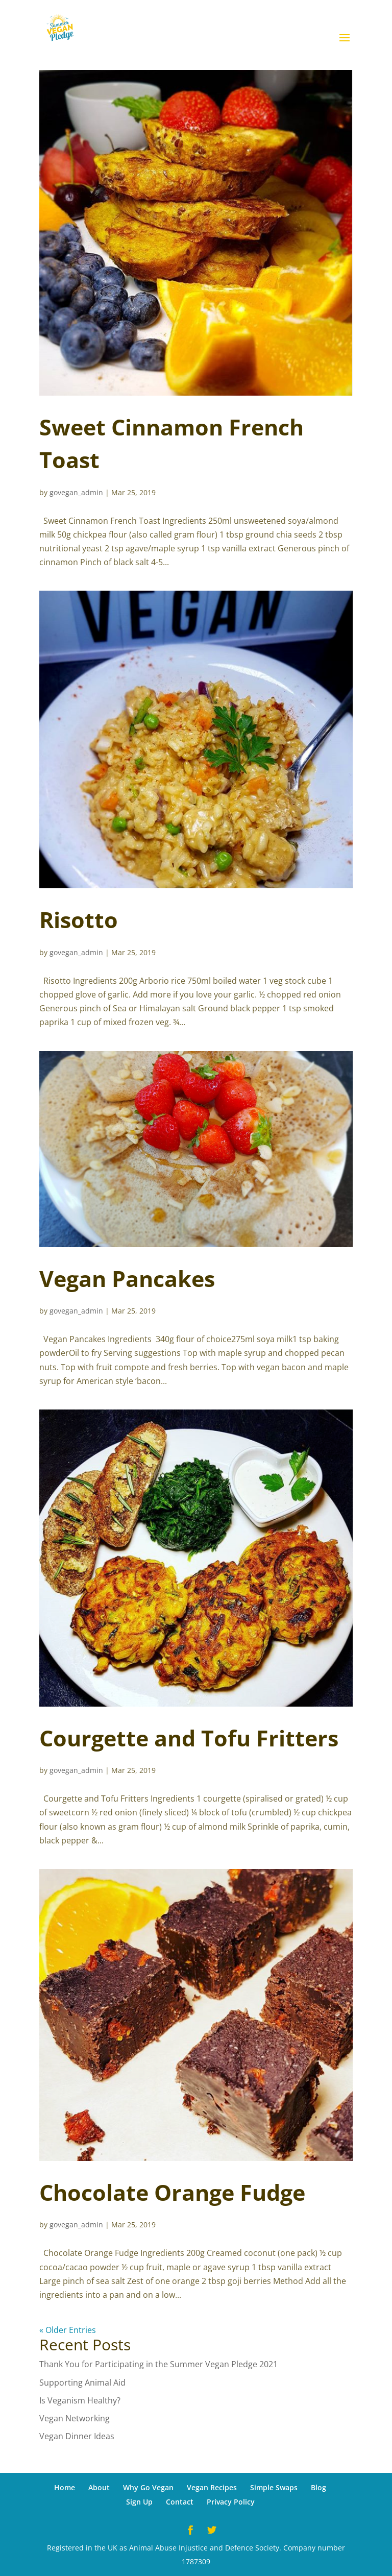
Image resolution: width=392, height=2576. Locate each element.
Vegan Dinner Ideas (76, 2436)
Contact (179, 2502)
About (99, 2487)
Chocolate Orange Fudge (172, 2192)
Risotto (78, 920)
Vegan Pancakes (127, 1278)
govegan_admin (76, 492)
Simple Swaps (274, 2487)
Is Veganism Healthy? (79, 2400)
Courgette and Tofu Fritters (188, 1738)
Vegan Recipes (212, 2487)
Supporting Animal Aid (82, 2382)
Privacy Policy (231, 2502)
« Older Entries (67, 2330)
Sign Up (139, 2502)
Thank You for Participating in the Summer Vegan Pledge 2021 (158, 2364)
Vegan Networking (74, 2418)
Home (64, 2487)
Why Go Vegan (148, 2487)
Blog (318, 2487)
